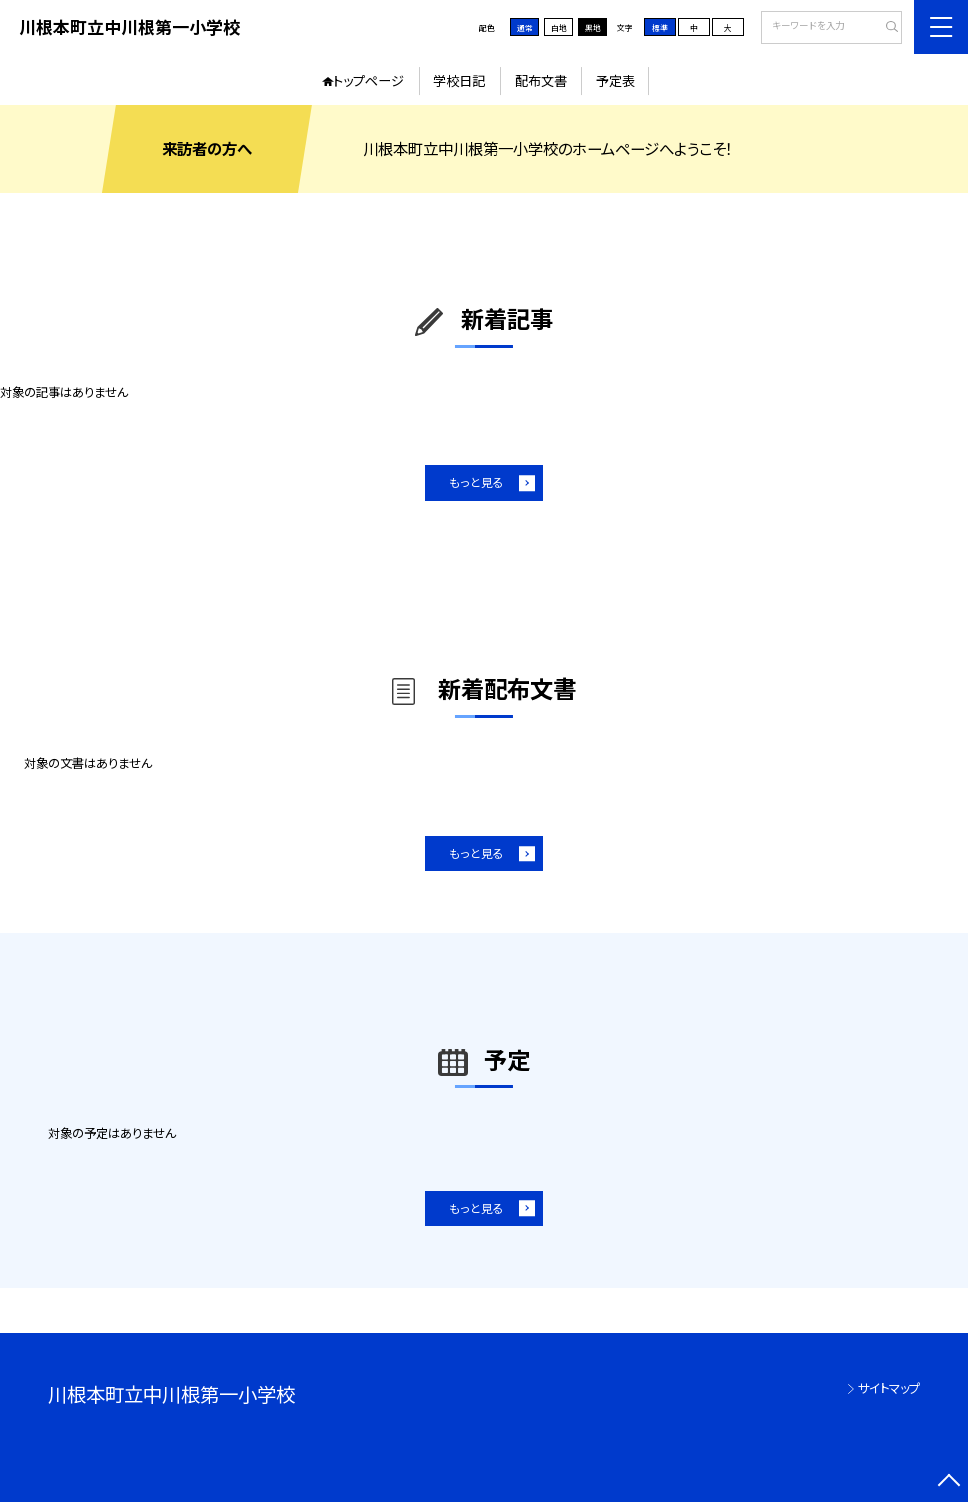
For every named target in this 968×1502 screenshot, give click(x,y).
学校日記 (459, 80)
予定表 (615, 80)
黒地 (593, 27)
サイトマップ (889, 1388)
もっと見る (476, 482)
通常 (525, 27)
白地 (559, 27)
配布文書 (541, 80)
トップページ (368, 80)
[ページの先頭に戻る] (948, 1482)
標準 (660, 27)
